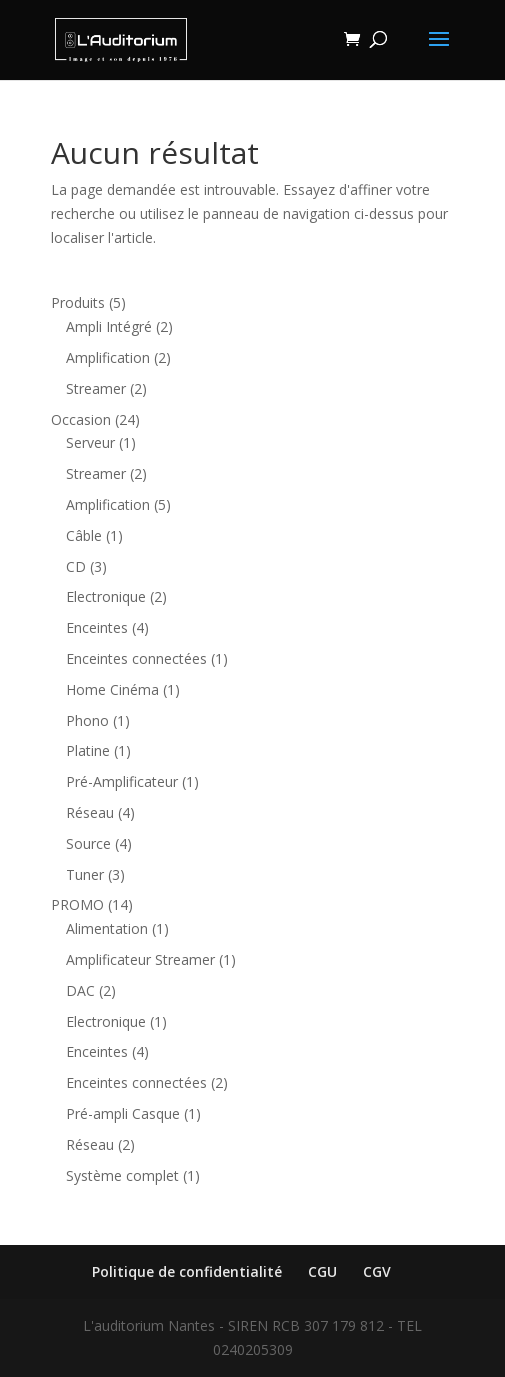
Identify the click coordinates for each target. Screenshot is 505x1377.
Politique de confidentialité (187, 1271)
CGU (322, 1271)
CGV (377, 1271)
